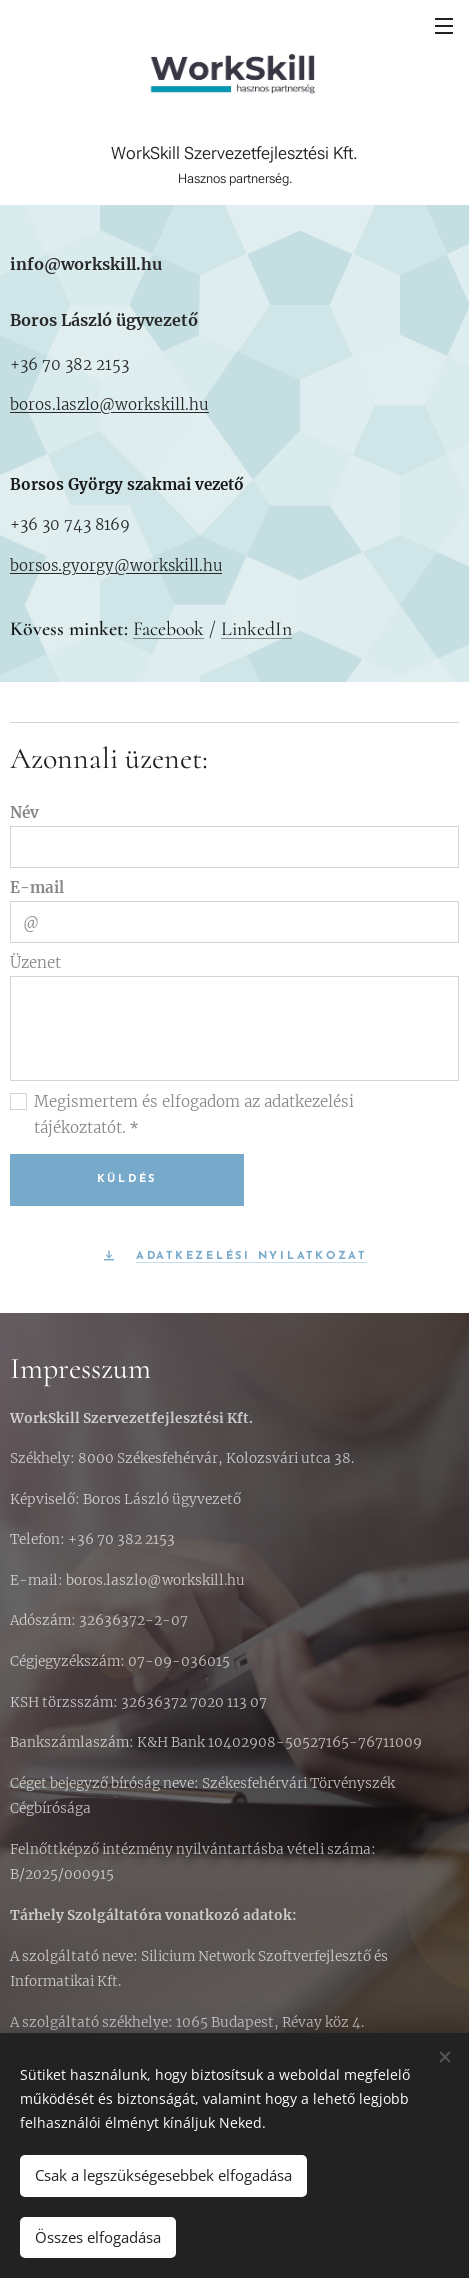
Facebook (168, 629)
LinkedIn (256, 629)
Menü (444, 26)
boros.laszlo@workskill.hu (109, 404)
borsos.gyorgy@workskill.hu (116, 565)
